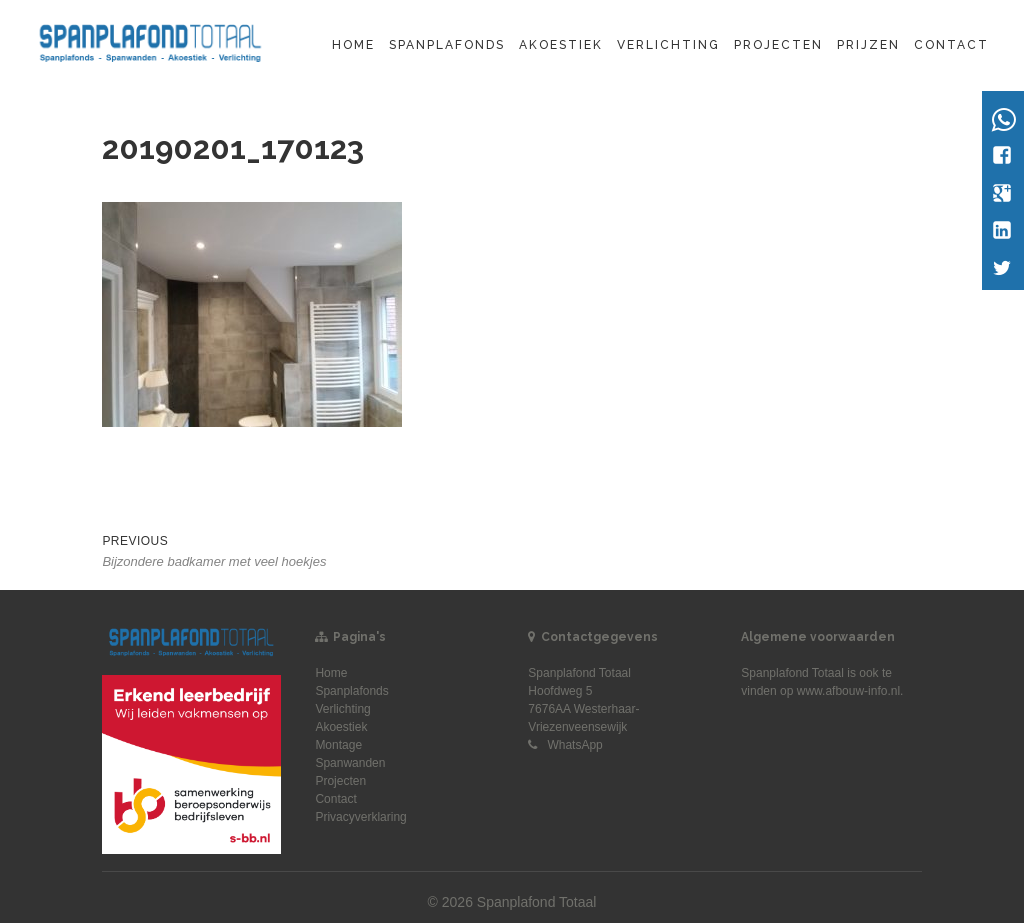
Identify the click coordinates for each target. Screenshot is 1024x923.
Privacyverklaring (360, 817)
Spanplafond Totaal (792, 673)
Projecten (778, 45)
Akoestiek (561, 45)
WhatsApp (574, 745)
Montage (338, 745)
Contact (951, 45)
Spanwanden (350, 763)
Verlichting (668, 45)
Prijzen (868, 45)
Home (353, 45)
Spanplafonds (447, 45)
